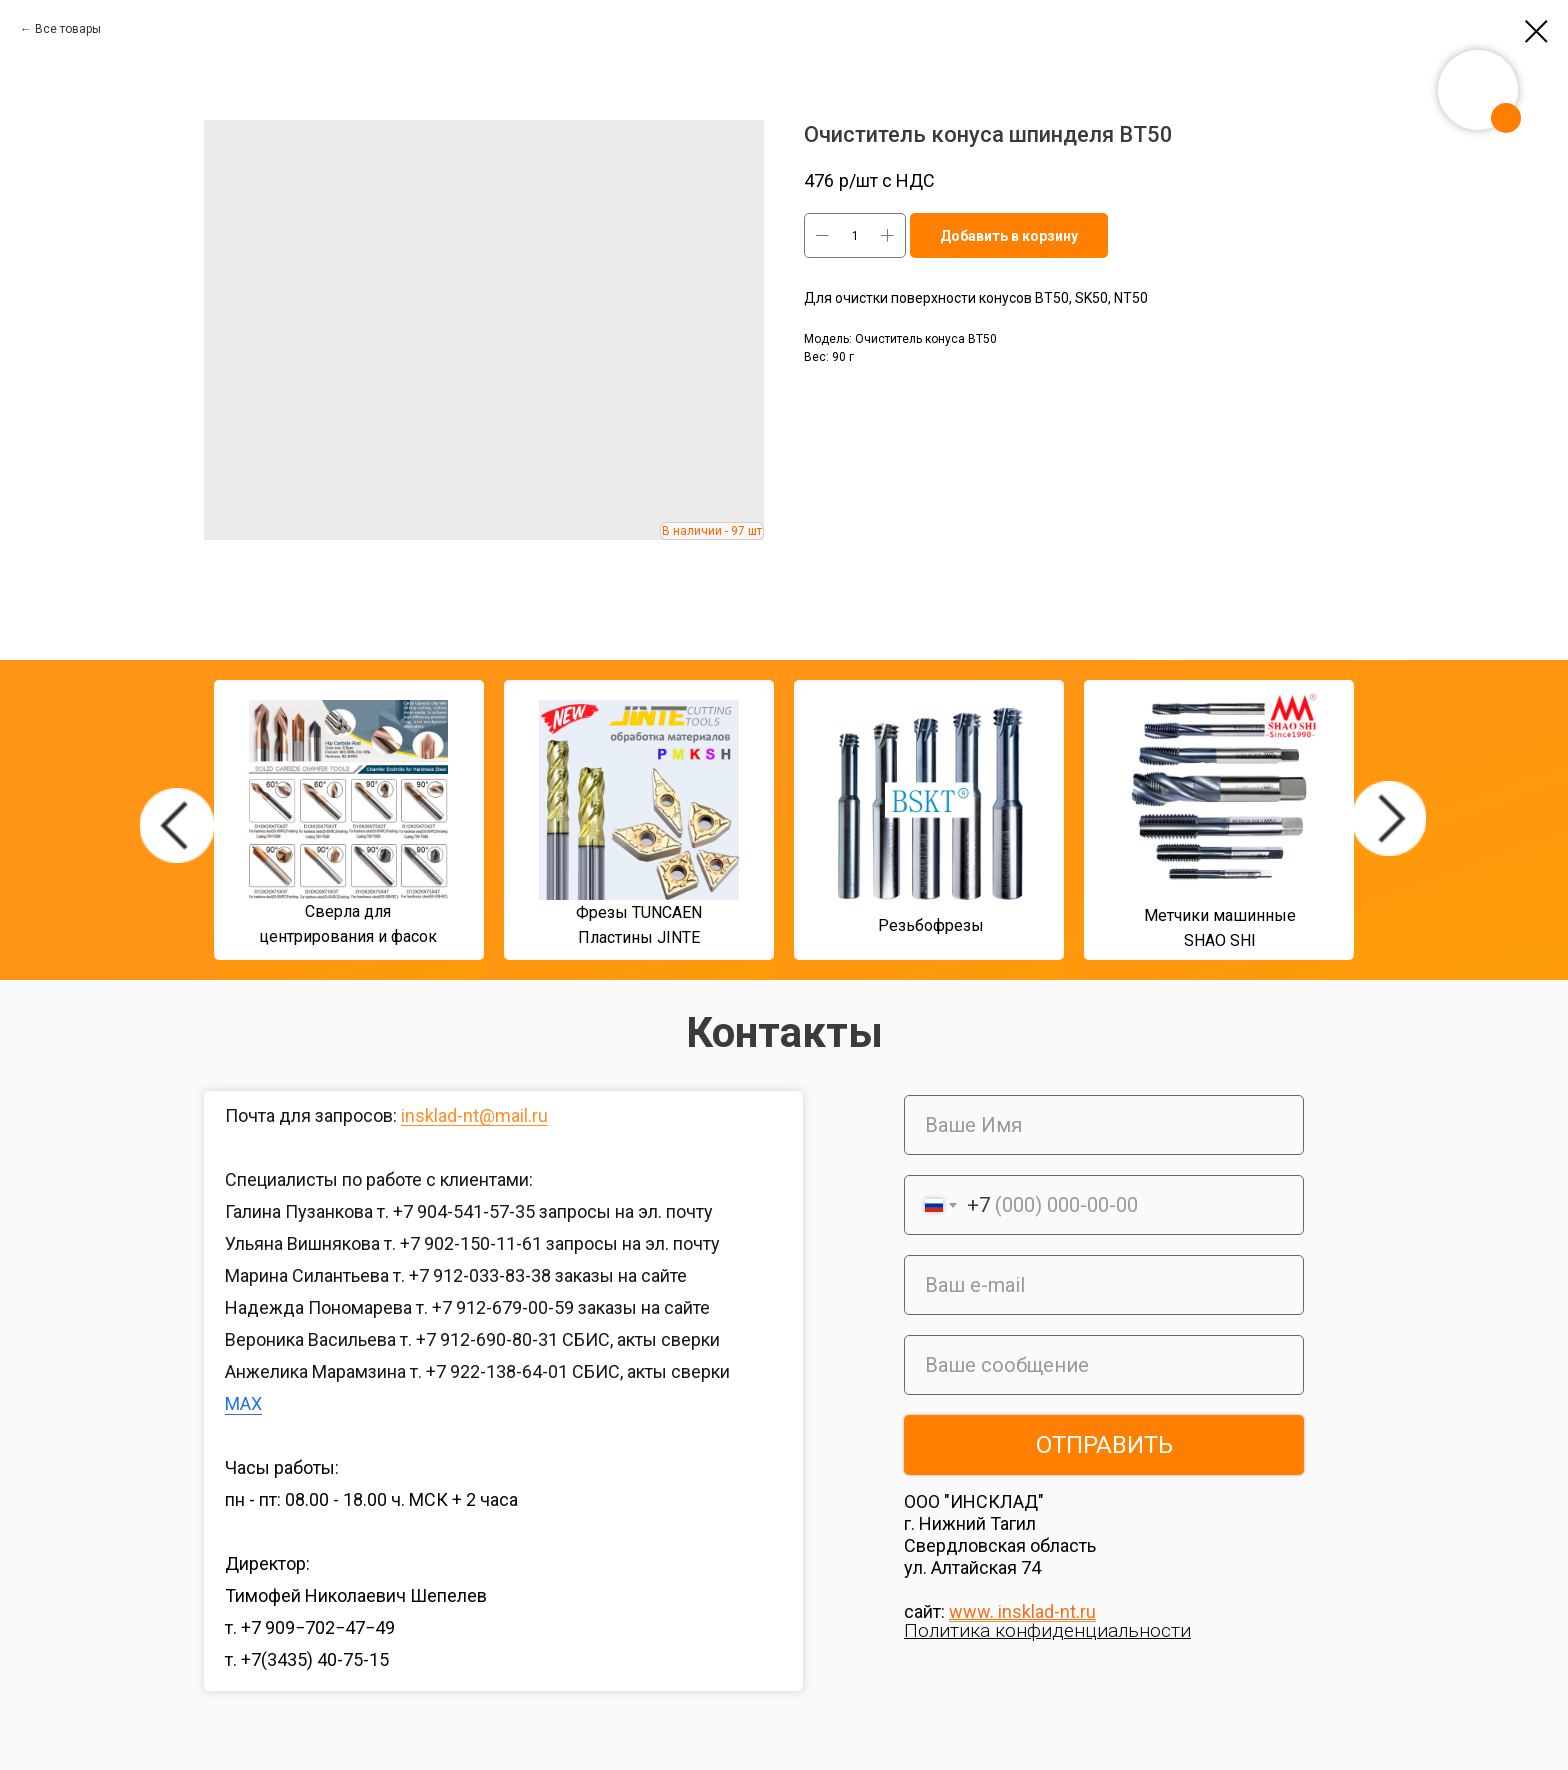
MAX (243, 1403)
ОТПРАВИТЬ (1104, 1445)
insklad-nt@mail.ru (474, 1115)
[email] (1104, 1285)
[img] (177, 825)
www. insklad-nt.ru (1022, 1611)
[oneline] (1104, 1365)
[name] (1104, 1125)
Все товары (68, 29)
